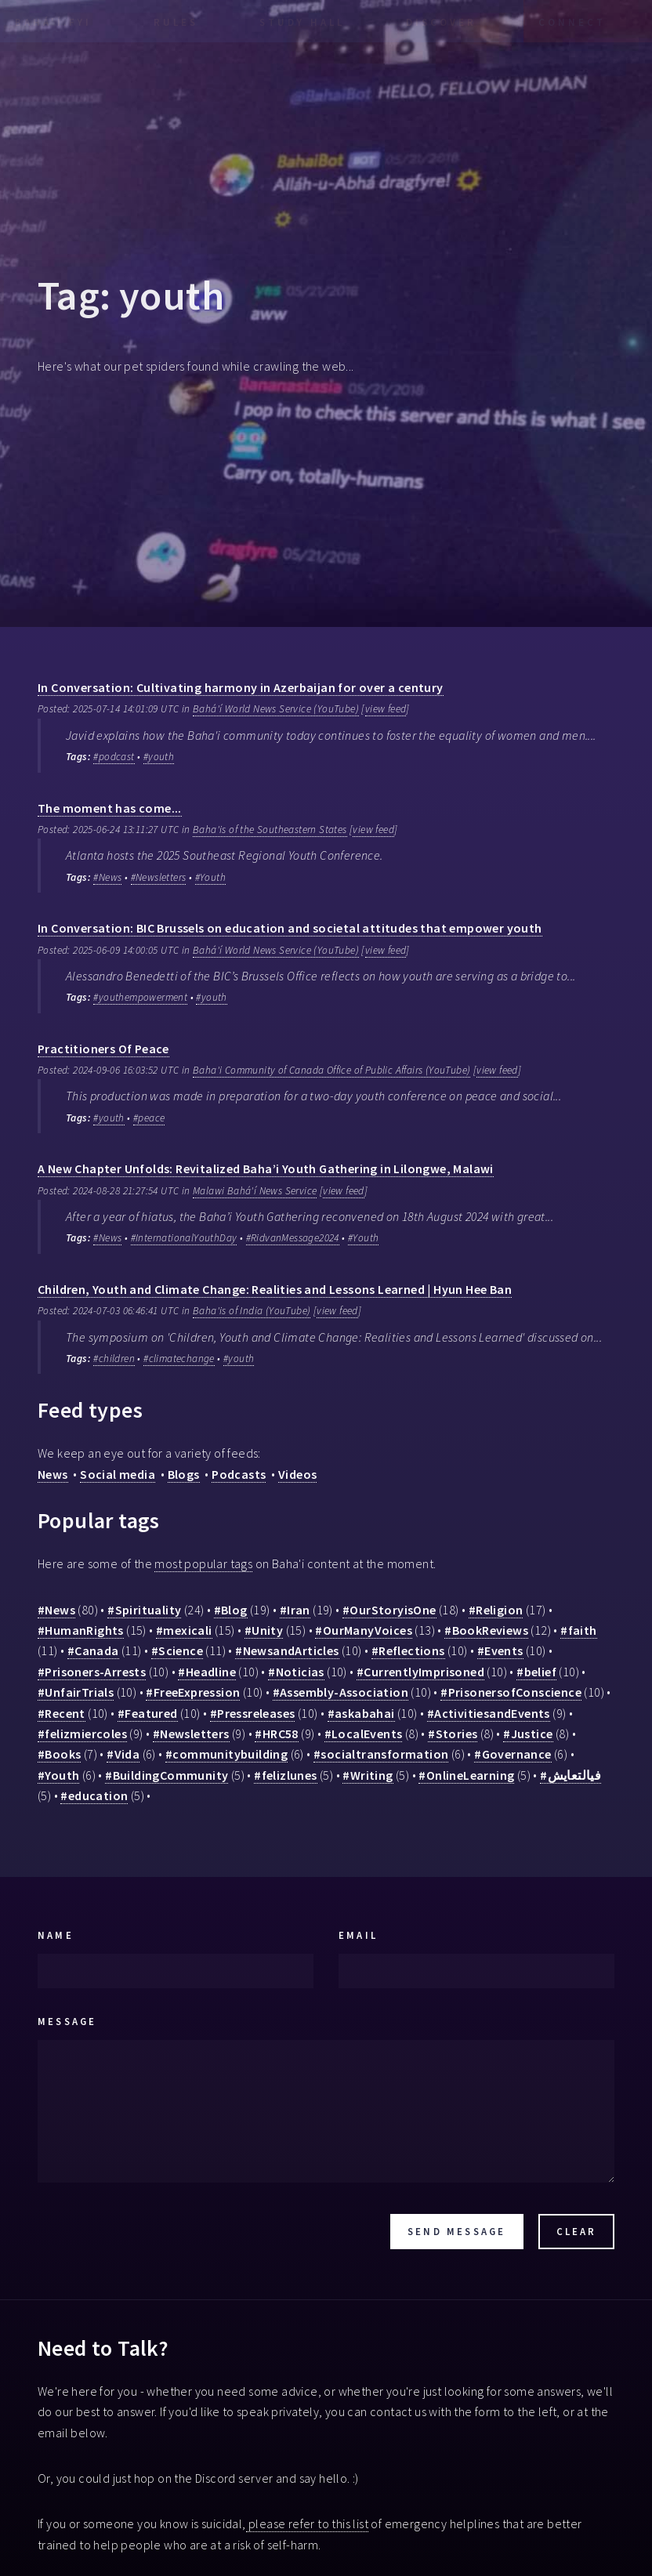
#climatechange (179, 1358)
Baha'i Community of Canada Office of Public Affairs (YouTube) (331, 1070)
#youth (158, 756)
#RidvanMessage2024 (292, 1238)
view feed (386, 709)
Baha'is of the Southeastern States (270, 829)
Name (56, 1935)
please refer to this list (307, 2523)
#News (107, 877)
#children (114, 1358)
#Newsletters (159, 877)
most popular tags (203, 1563)
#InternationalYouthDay (184, 1238)
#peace (149, 1118)
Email (358, 1935)
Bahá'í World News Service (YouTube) (276, 709)
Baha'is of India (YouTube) (251, 1310)
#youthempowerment (140, 997)
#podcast (113, 756)
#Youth (210, 877)
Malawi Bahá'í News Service (255, 1190)
